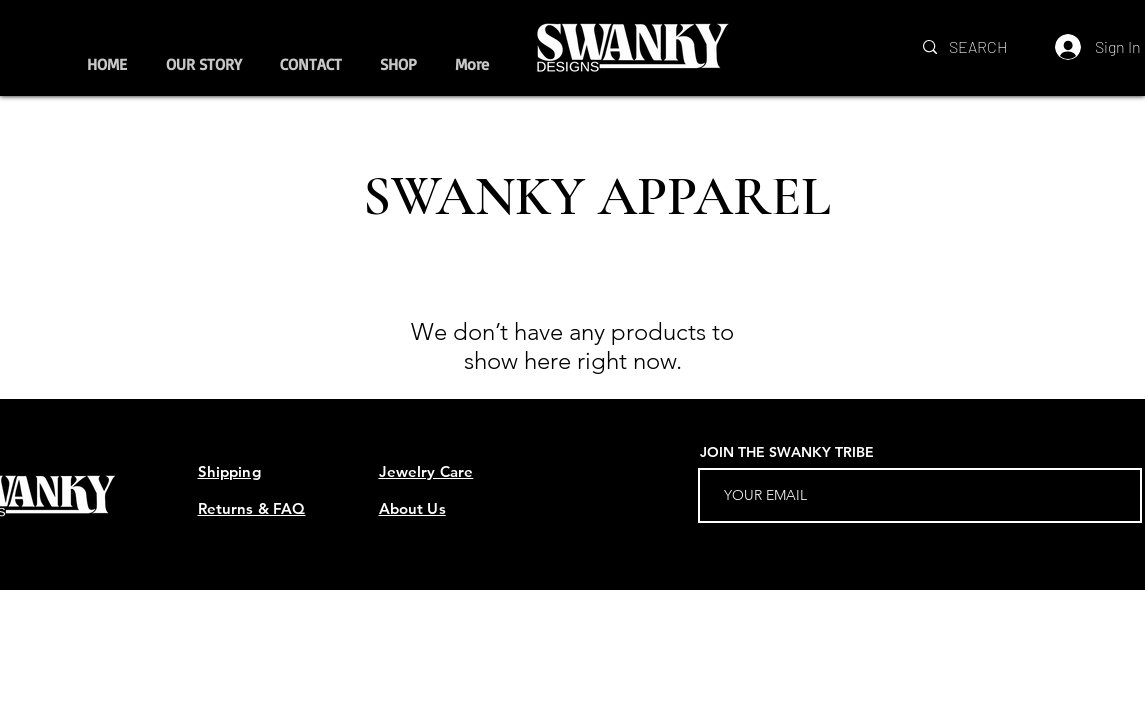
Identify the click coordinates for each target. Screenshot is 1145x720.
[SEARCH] (980, 47)
